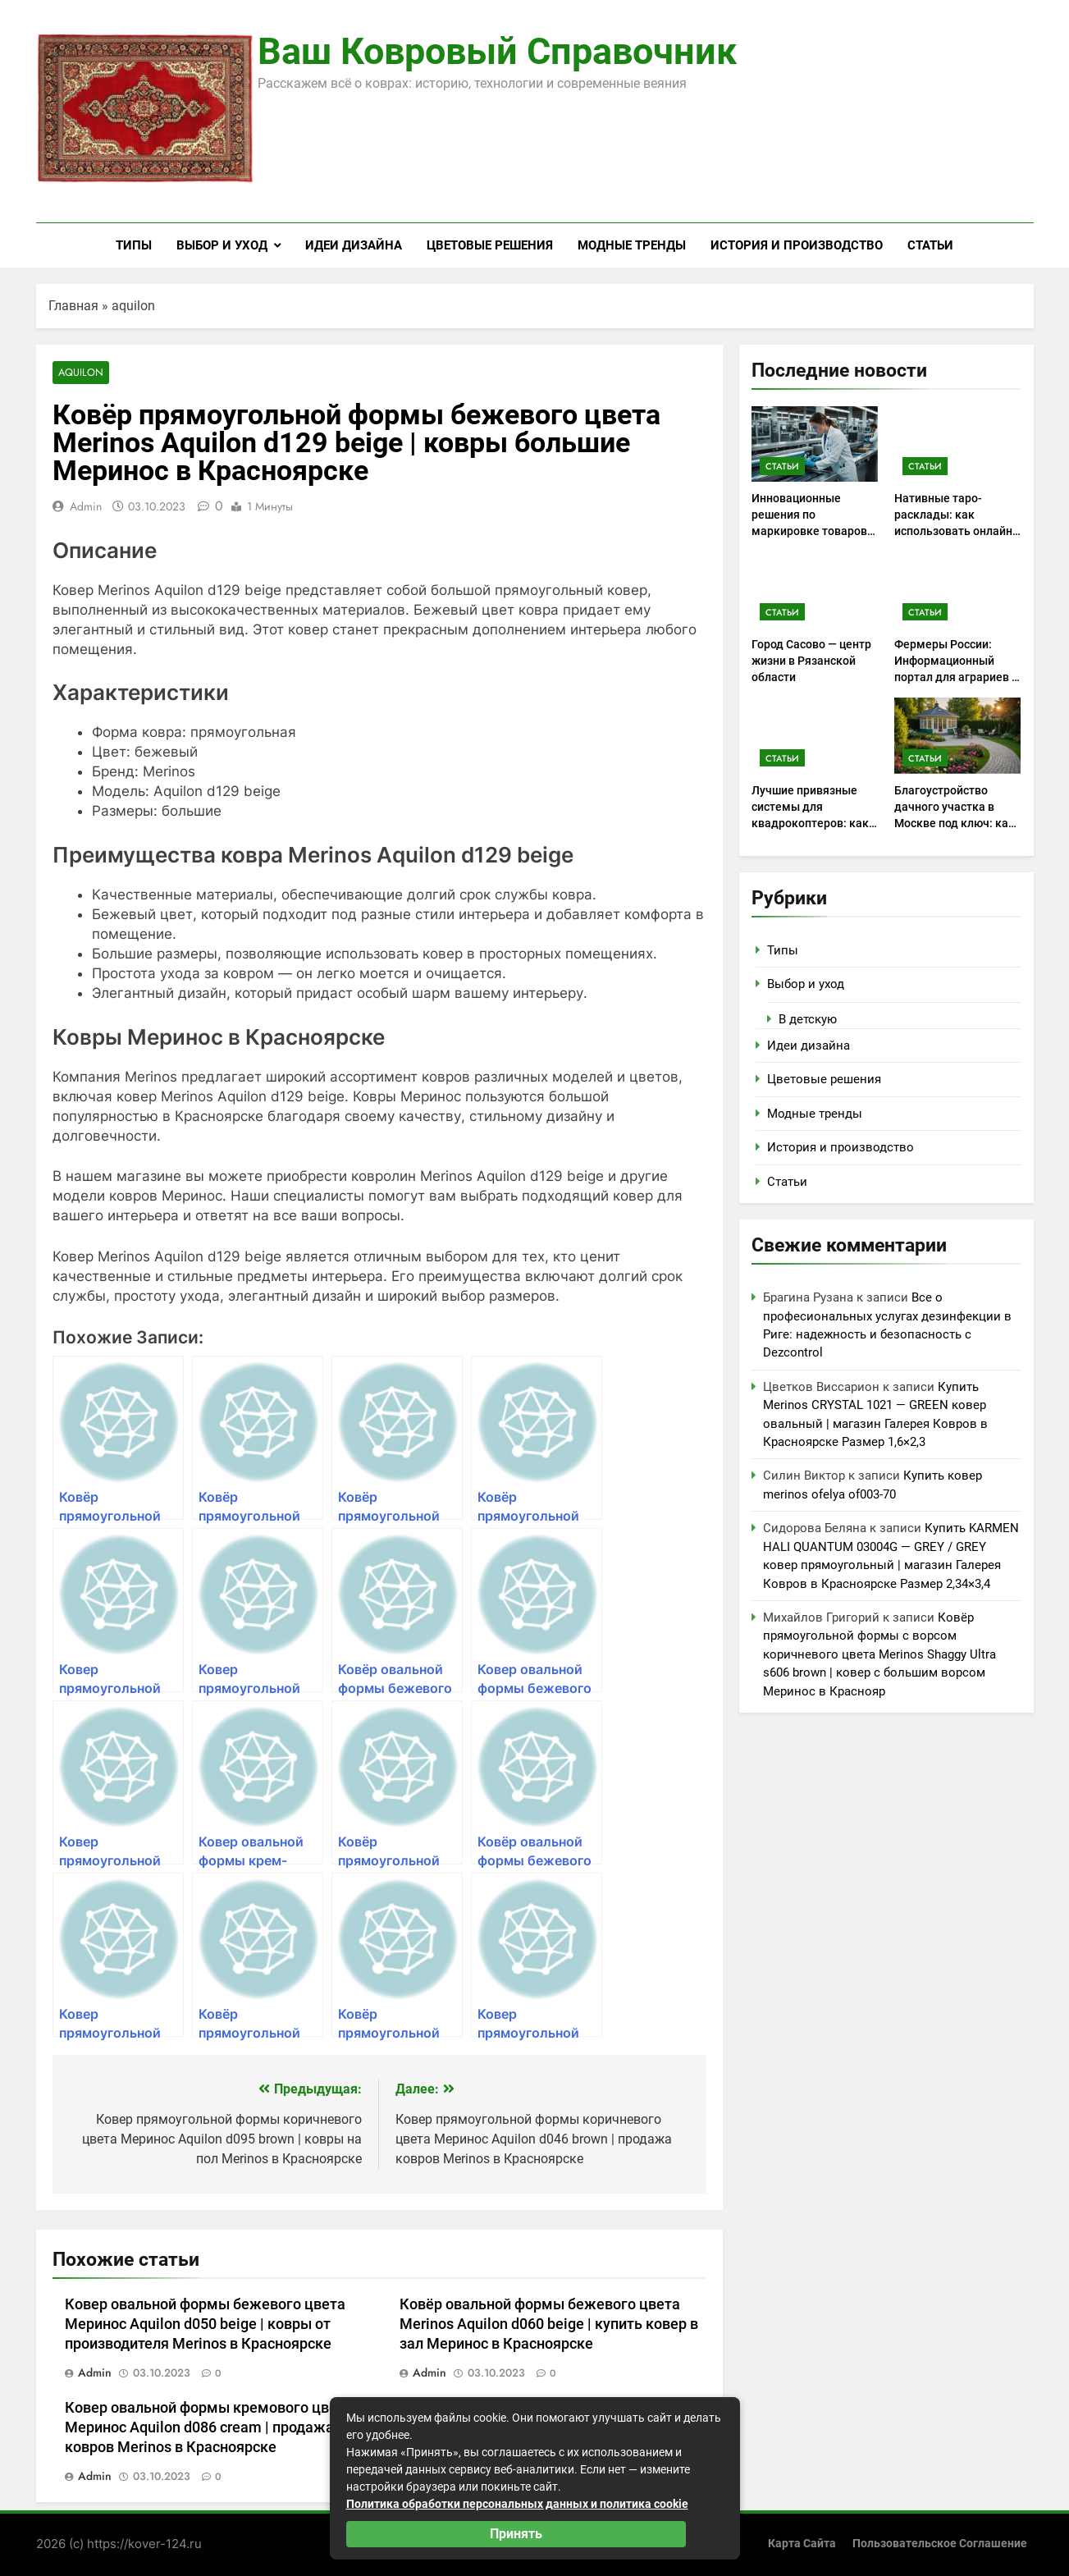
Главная (73, 305)
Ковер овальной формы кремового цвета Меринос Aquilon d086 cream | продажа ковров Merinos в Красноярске (209, 2428)
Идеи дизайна (353, 245)
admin (86, 507)
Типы (134, 245)
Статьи (930, 245)
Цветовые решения (490, 245)
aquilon (133, 305)
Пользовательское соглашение (939, 2544)
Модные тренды (632, 245)
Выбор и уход (221, 245)
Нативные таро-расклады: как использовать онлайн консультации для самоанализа (953, 531)
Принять (516, 2534)
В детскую (808, 1019)
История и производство (796, 245)
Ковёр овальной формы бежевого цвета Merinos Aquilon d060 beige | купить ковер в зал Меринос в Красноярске (549, 2325)
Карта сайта (802, 2544)
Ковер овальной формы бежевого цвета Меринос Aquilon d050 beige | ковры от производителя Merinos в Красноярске (205, 2325)
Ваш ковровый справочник (497, 51)
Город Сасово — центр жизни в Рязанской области (811, 661)
